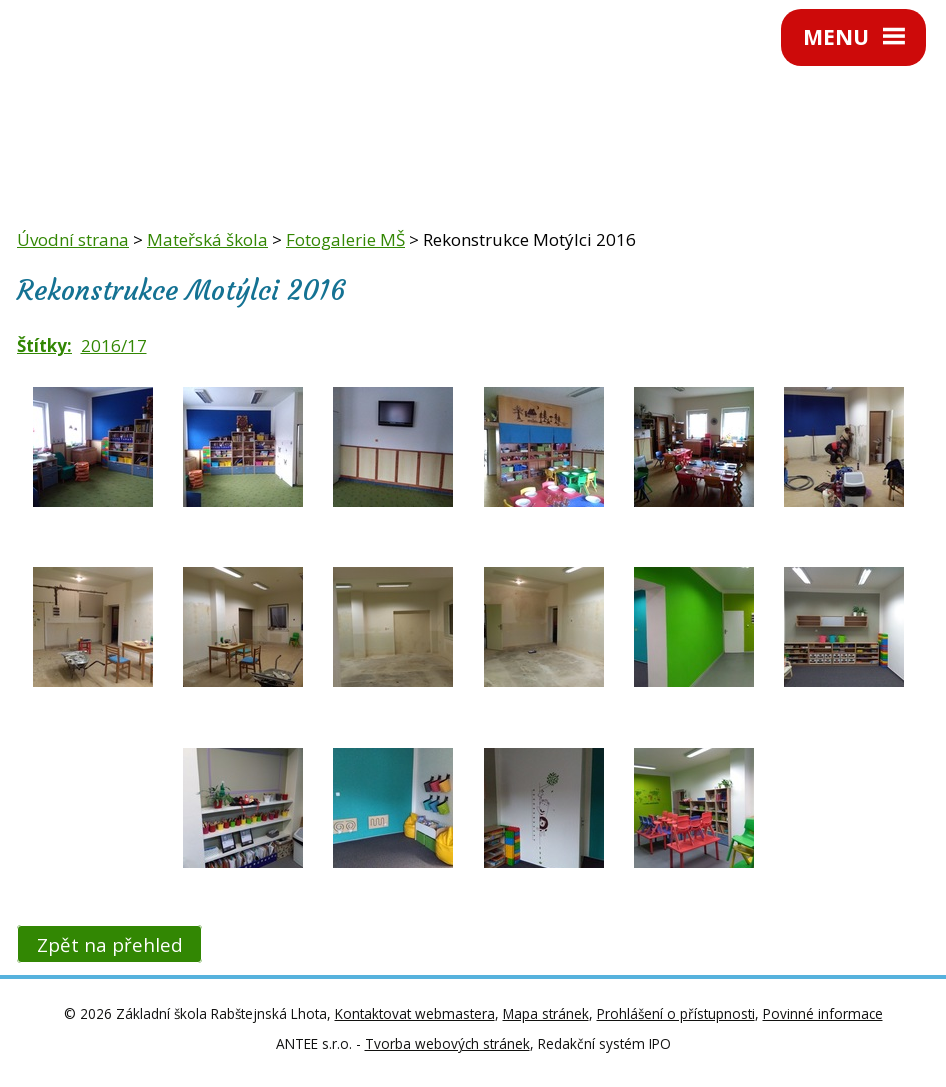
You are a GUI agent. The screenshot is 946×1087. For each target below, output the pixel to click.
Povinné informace (823, 1013)
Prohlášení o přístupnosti (676, 1013)
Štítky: (44, 345)
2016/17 (114, 345)
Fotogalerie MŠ (345, 239)
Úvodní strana (73, 239)
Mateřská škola (207, 239)
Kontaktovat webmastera (415, 1013)
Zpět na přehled (110, 944)
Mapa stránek (546, 1013)
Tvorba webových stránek (447, 1043)
